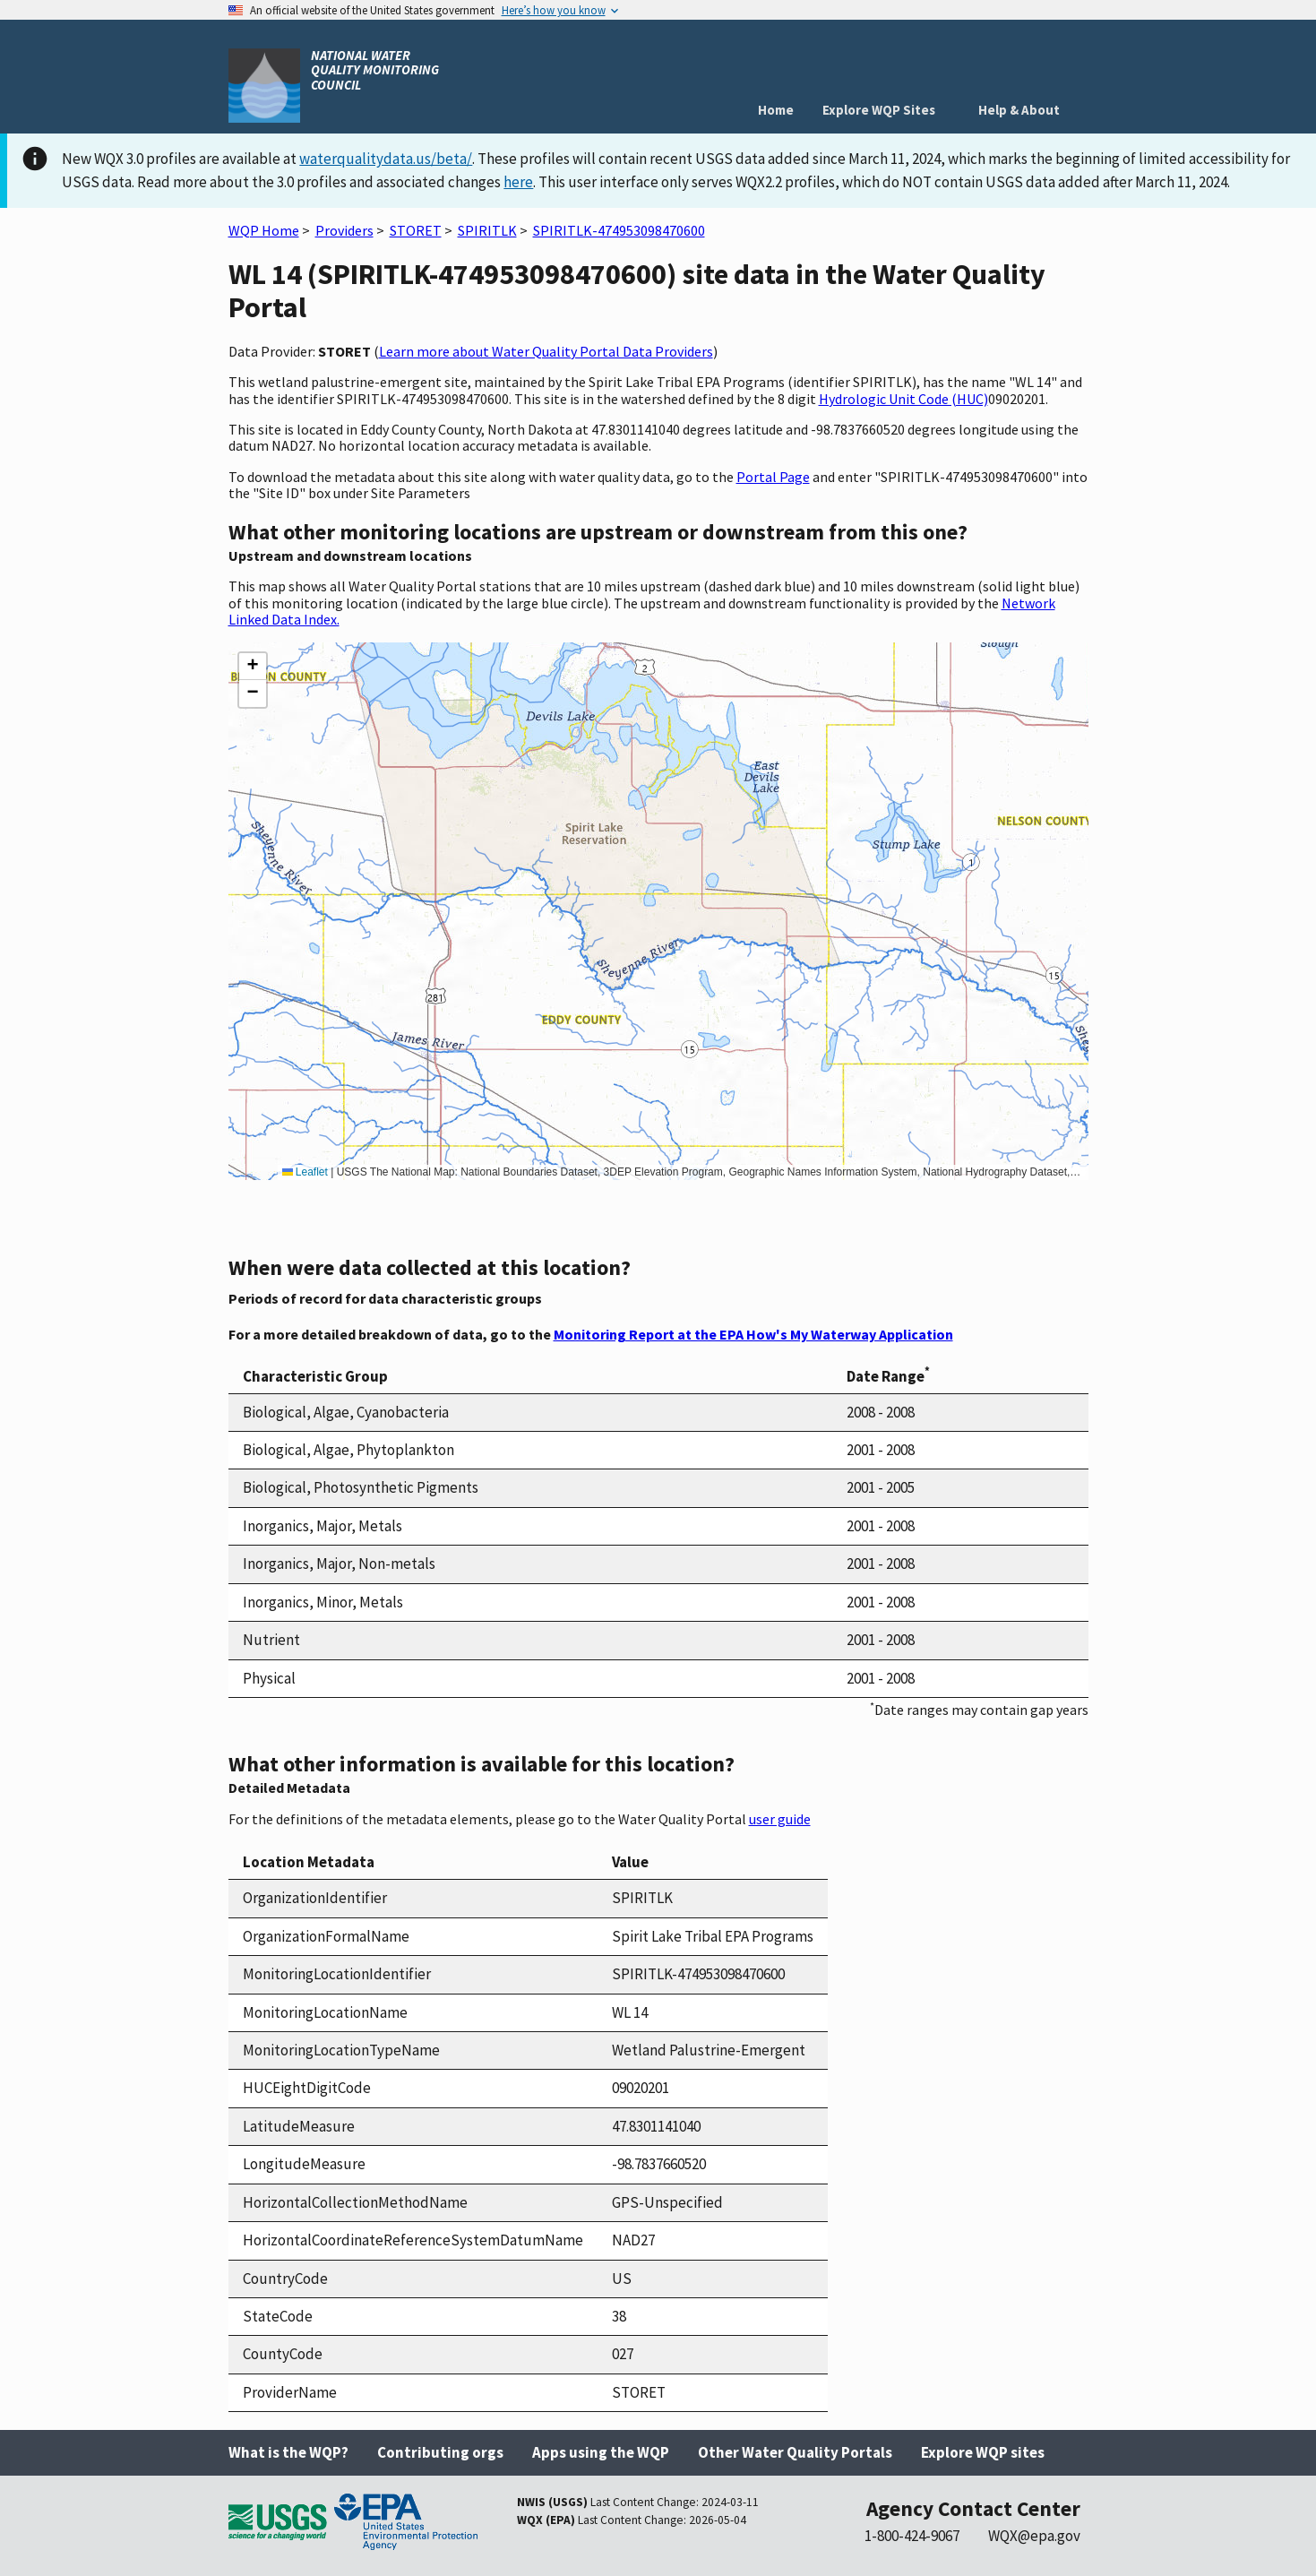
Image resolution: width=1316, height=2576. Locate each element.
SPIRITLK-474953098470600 (619, 230)
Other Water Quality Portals (795, 2452)
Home (776, 109)
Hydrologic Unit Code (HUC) (903, 399)
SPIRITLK (487, 230)
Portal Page (773, 477)
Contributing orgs (440, 2452)
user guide (780, 1819)
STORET (416, 230)
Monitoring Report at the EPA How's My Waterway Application (753, 1334)
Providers (344, 230)
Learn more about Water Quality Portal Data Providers (546, 351)
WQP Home (263, 230)
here (518, 182)
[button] (252, 666)
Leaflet (305, 1172)
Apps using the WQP (600, 2452)
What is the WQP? (288, 2452)
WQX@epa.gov (1034, 2536)
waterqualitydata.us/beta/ (385, 158)
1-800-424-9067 (911, 2536)
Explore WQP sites (983, 2452)
